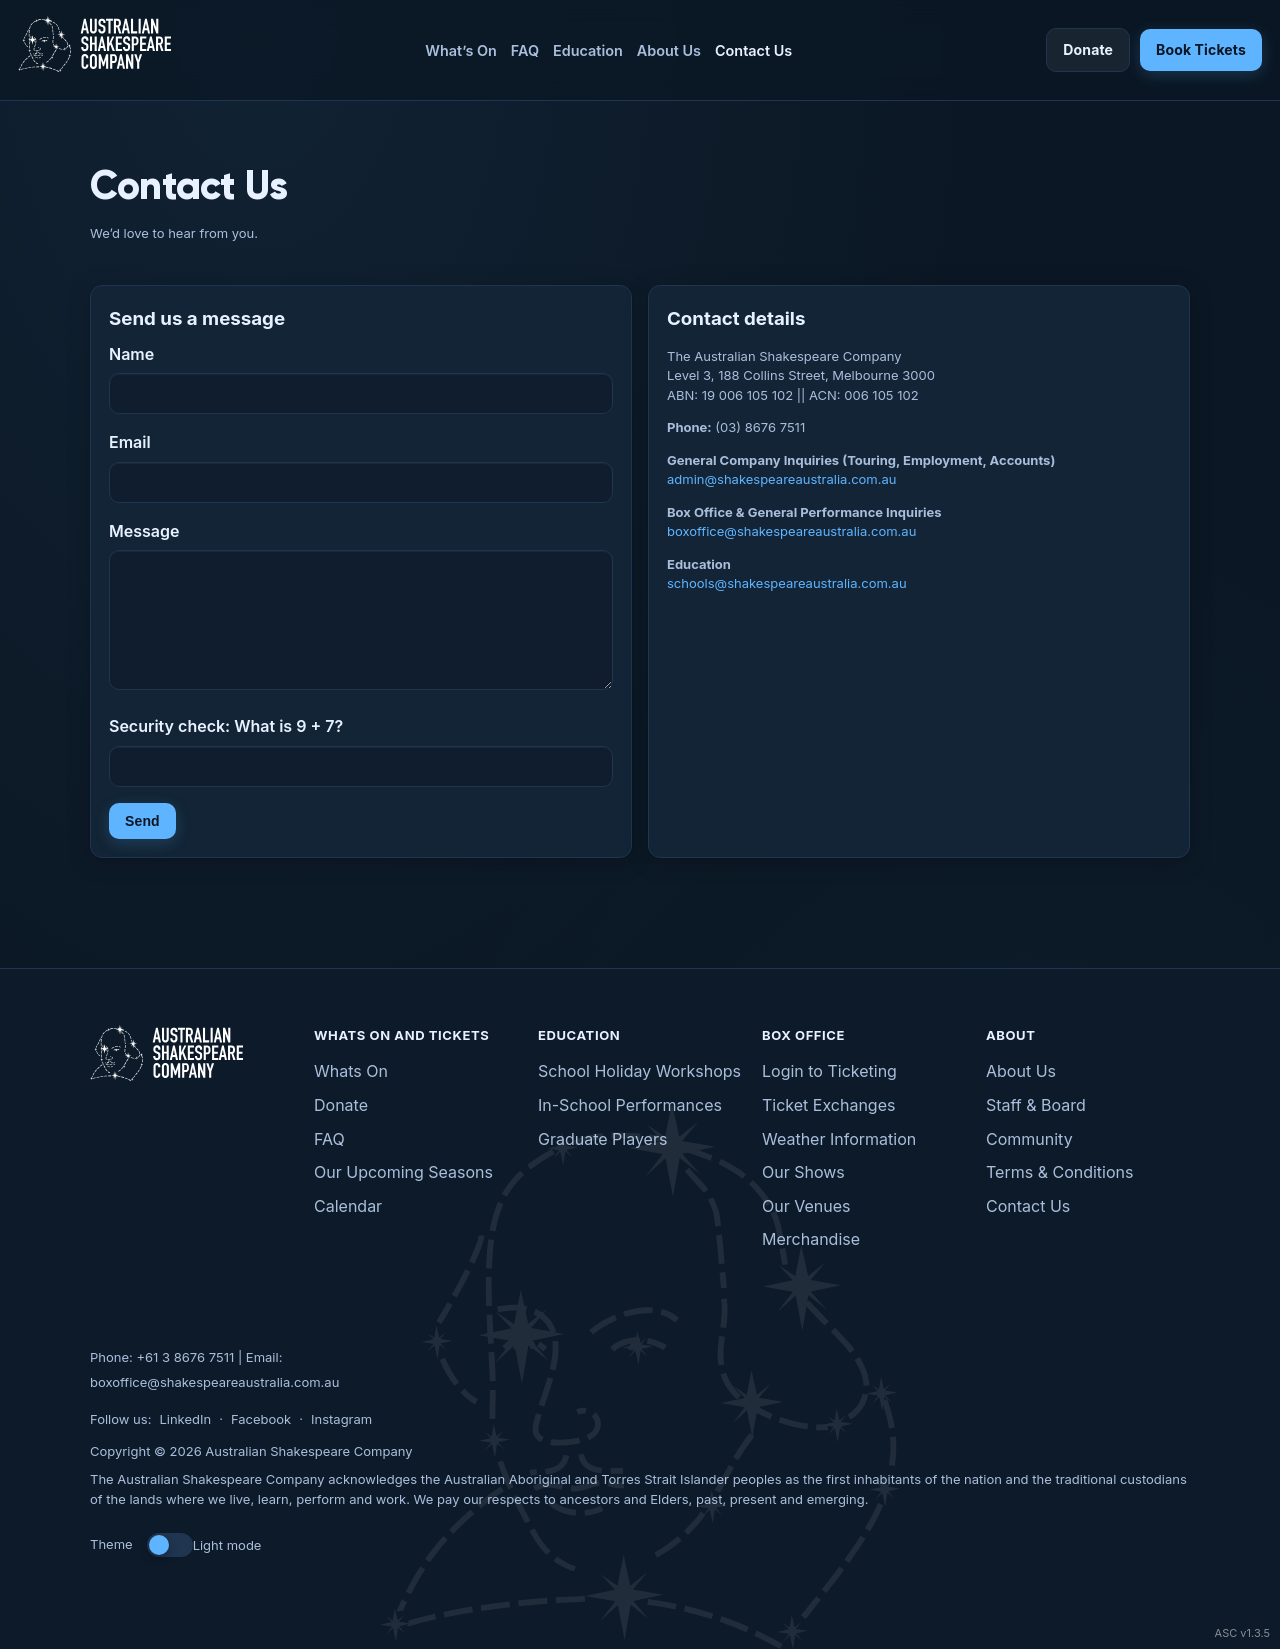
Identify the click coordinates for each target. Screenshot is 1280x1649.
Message (144, 531)
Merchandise (811, 1239)
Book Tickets (1201, 49)
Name (131, 354)
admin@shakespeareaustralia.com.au (782, 479)
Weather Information (839, 1139)
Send (142, 821)
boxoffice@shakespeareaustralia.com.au (791, 531)
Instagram (341, 1419)
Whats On (351, 1071)
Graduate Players (602, 1139)
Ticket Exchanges (828, 1105)
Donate (1088, 49)
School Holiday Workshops (639, 1071)
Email (130, 442)
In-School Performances (630, 1105)
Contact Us (753, 50)
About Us (669, 50)
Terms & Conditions (1059, 1172)
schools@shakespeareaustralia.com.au (787, 583)
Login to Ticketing (829, 1071)
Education (588, 50)
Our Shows (803, 1172)
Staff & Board (1036, 1105)
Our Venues (806, 1206)
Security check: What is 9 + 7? (226, 726)
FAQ (525, 50)
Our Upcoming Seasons (403, 1172)
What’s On (461, 50)
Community (1029, 1139)
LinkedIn (185, 1419)
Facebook (261, 1419)
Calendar (348, 1206)
